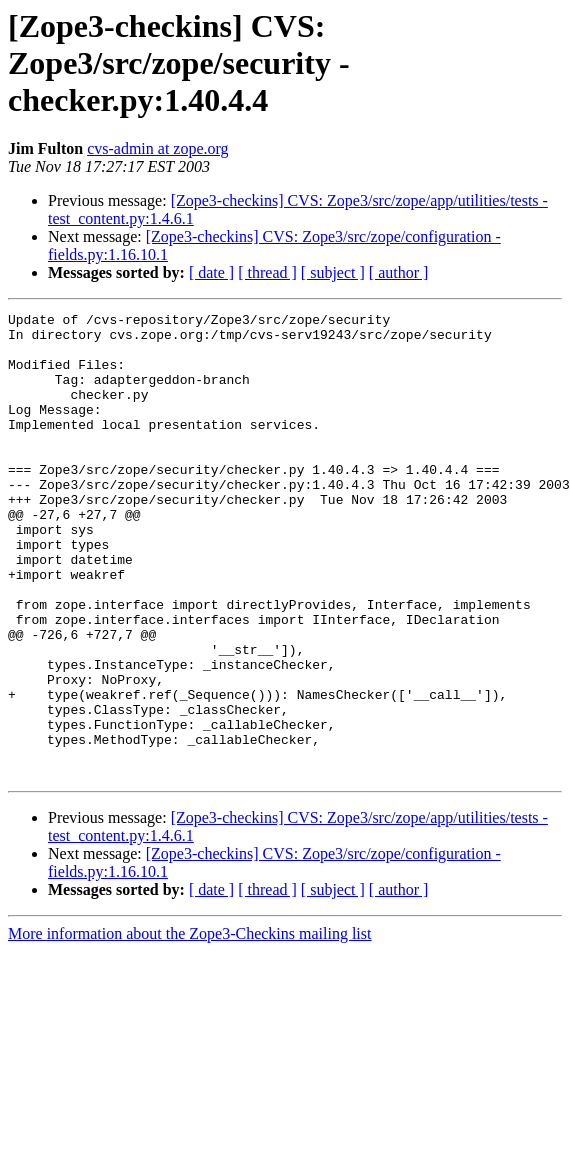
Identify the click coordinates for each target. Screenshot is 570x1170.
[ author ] (399, 272)
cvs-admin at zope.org (157, 148)
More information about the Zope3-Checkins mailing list (189, 1026)
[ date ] (211, 272)
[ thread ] (267, 272)
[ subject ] (333, 272)
